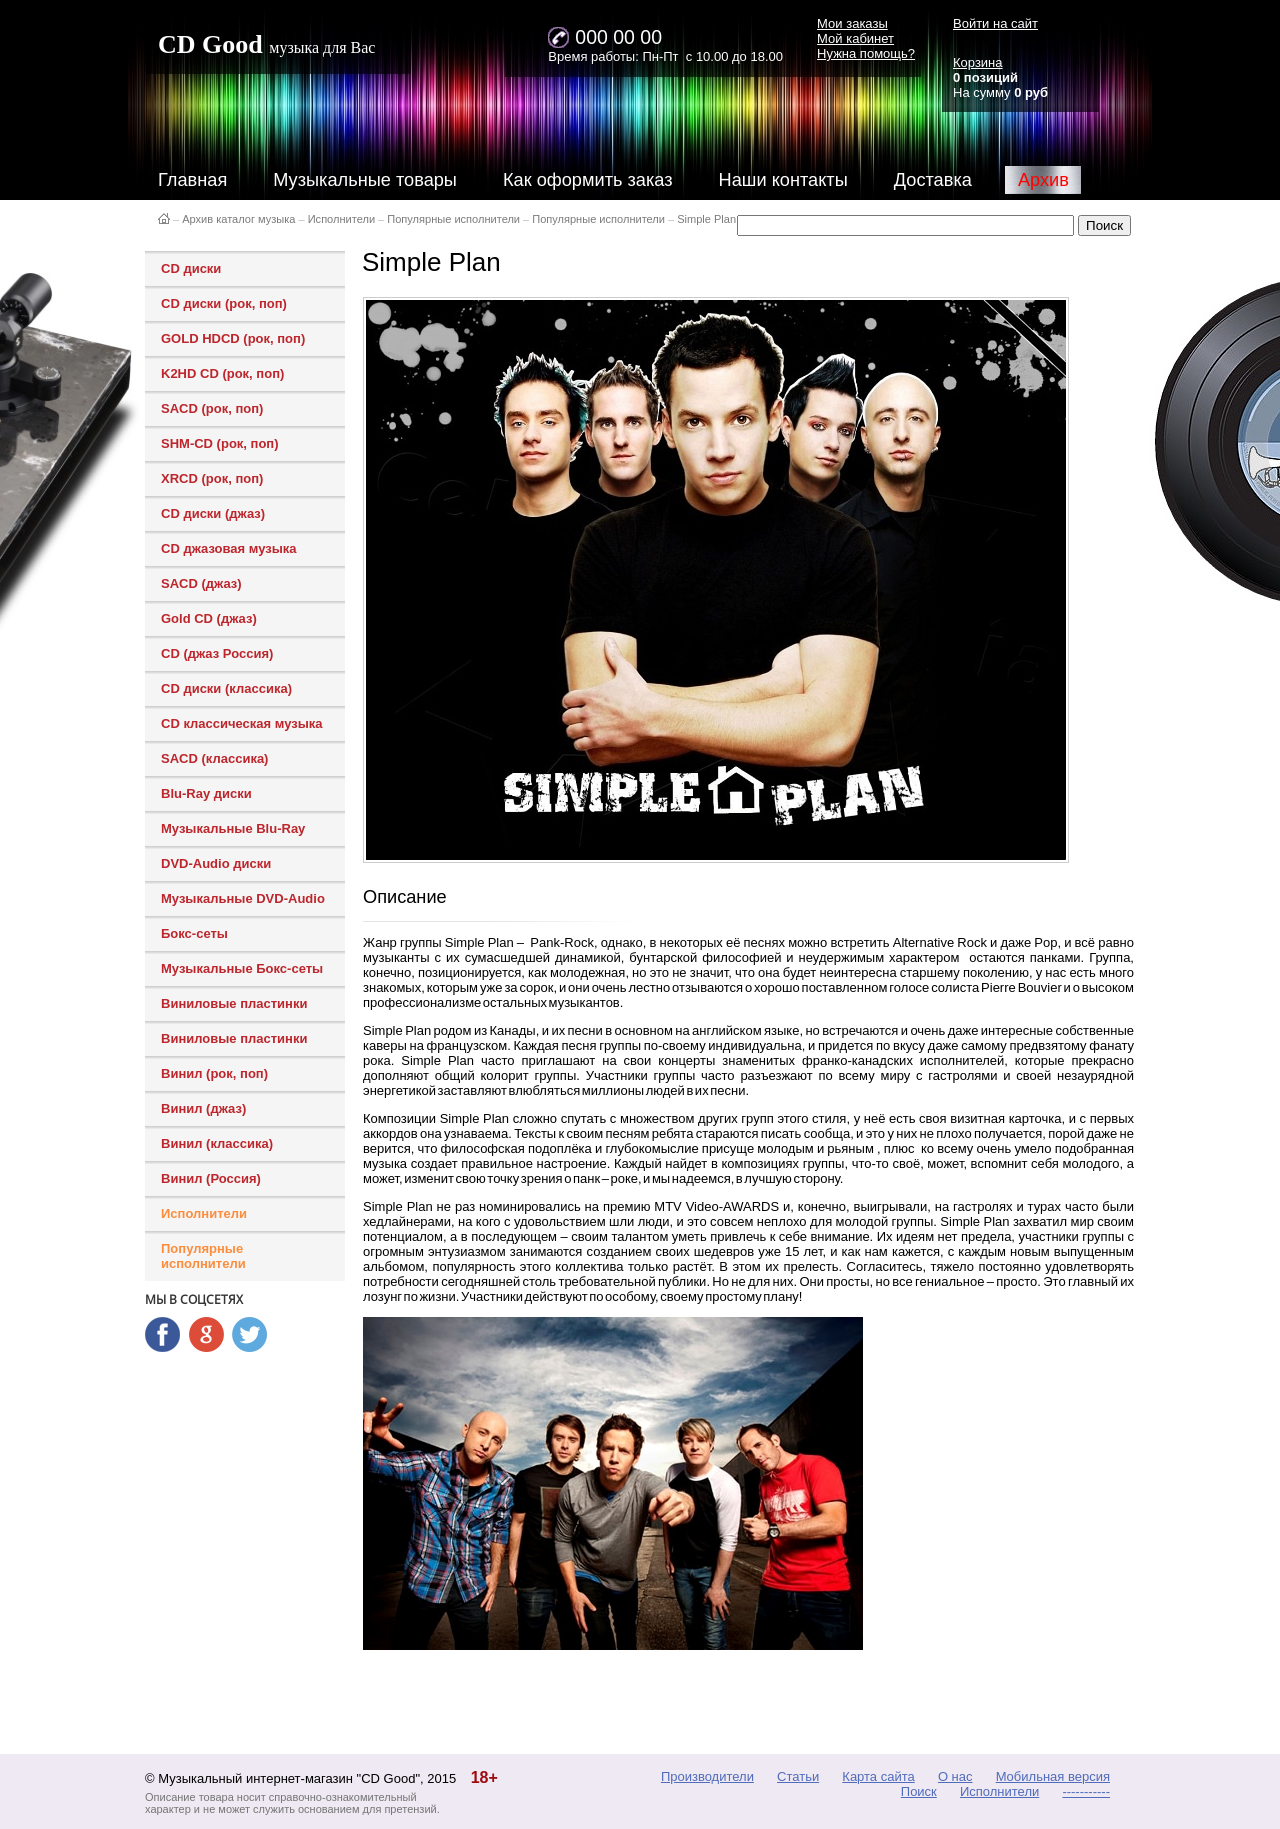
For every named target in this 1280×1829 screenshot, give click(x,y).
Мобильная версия (1053, 1776)
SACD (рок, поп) (212, 408)
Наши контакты (783, 180)
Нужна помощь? (866, 53)
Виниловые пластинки (234, 1003)
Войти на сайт (995, 23)
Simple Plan (706, 219)
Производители (707, 1776)
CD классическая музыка (242, 723)
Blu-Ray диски (206, 793)
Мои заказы (852, 23)
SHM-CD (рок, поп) (220, 443)
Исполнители (341, 219)
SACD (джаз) (201, 583)
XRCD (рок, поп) (212, 478)
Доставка (933, 180)
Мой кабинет (855, 38)
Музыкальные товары (365, 180)
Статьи (798, 1776)
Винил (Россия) (211, 1178)
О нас (955, 1776)
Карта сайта (878, 1776)
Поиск (919, 1791)
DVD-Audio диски (216, 863)
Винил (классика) (217, 1143)
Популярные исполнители (453, 219)
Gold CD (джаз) (209, 618)
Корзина (978, 62)
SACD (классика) (214, 758)
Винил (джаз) (203, 1108)
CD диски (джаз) (213, 513)
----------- (1086, 1791)
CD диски (191, 268)
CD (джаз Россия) (217, 653)
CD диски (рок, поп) (224, 303)
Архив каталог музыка (238, 219)
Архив (1043, 180)
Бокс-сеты (194, 933)
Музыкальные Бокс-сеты (242, 968)
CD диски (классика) (226, 688)
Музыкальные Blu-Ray (233, 828)
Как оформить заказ (588, 180)
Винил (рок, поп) (214, 1073)
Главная (192, 180)
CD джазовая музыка (229, 548)
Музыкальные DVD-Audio (243, 898)
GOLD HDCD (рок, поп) (233, 338)
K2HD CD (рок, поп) (222, 373)
